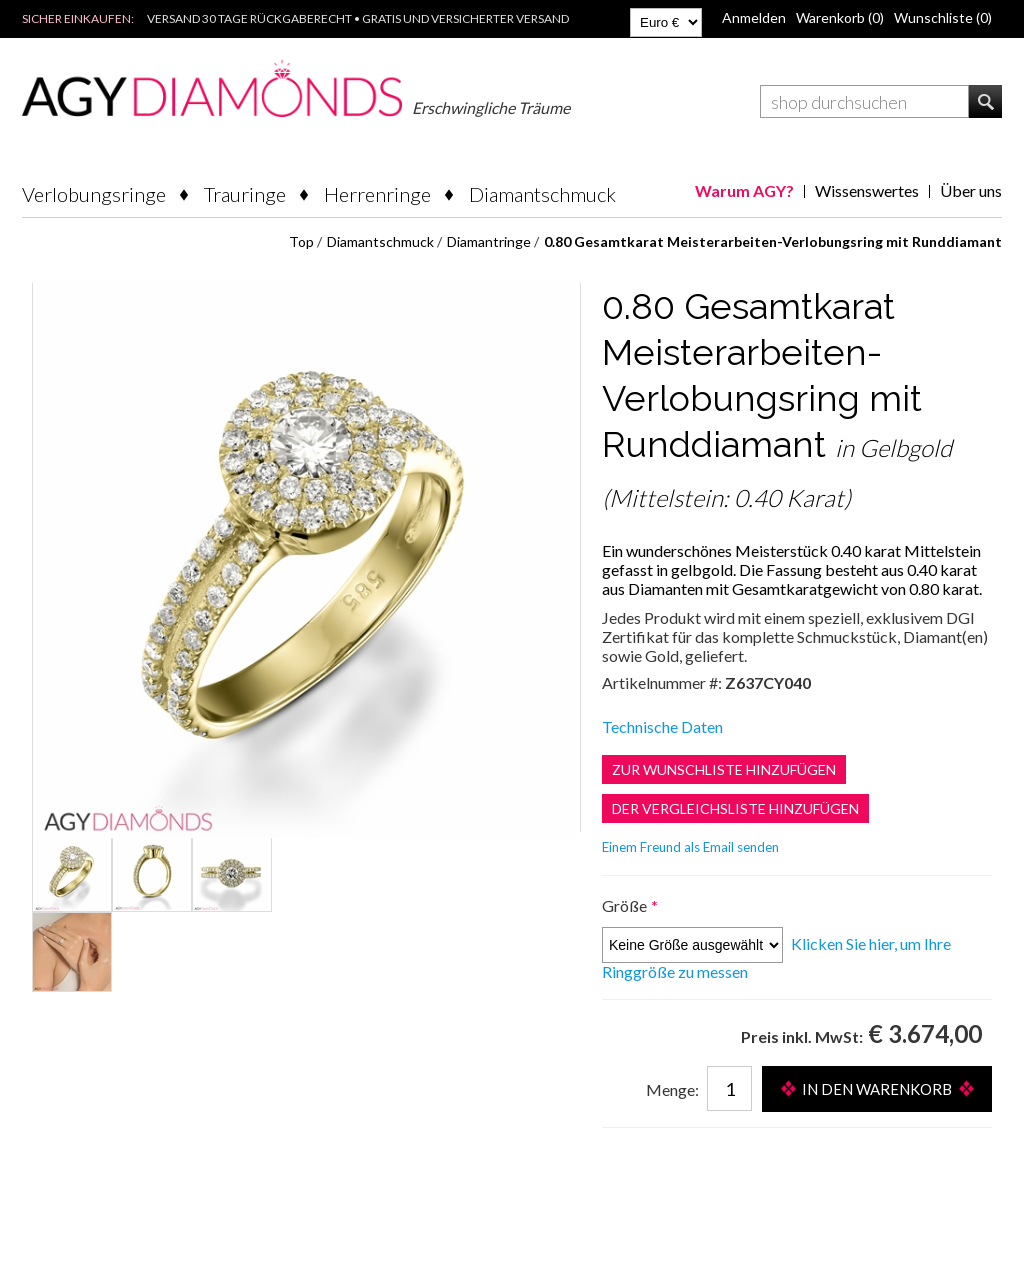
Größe (626, 905)
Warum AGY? (744, 190)
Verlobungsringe (94, 194)
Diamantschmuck (542, 194)
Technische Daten (662, 726)
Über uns (971, 190)
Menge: (672, 1089)
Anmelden (754, 17)
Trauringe (245, 194)
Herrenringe (377, 194)
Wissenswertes (867, 190)
